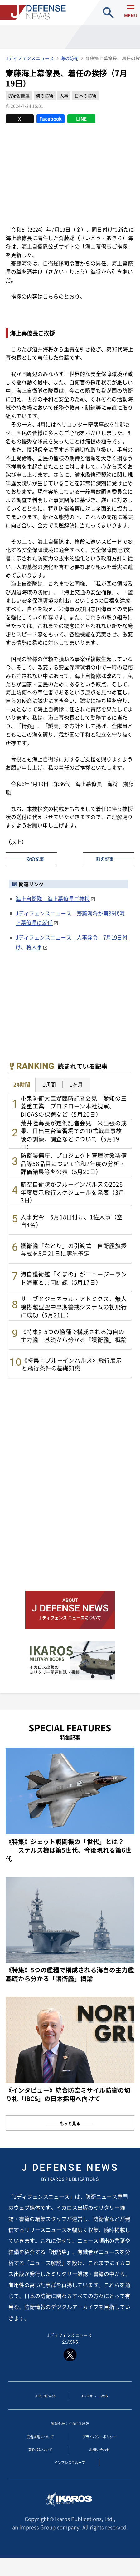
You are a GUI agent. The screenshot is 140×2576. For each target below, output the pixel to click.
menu (128, 19)
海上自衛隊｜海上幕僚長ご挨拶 (53, 898)
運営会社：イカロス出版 (70, 2430)
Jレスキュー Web (94, 2400)
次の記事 (35, 858)
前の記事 (105, 858)
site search (108, 12)
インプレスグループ (69, 2475)
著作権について (40, 2460)
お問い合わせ (99, 2460)
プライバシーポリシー (99, 2445)
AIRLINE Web (45, 2400)
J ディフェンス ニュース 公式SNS (70, 2349)
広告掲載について (40, 2445)
